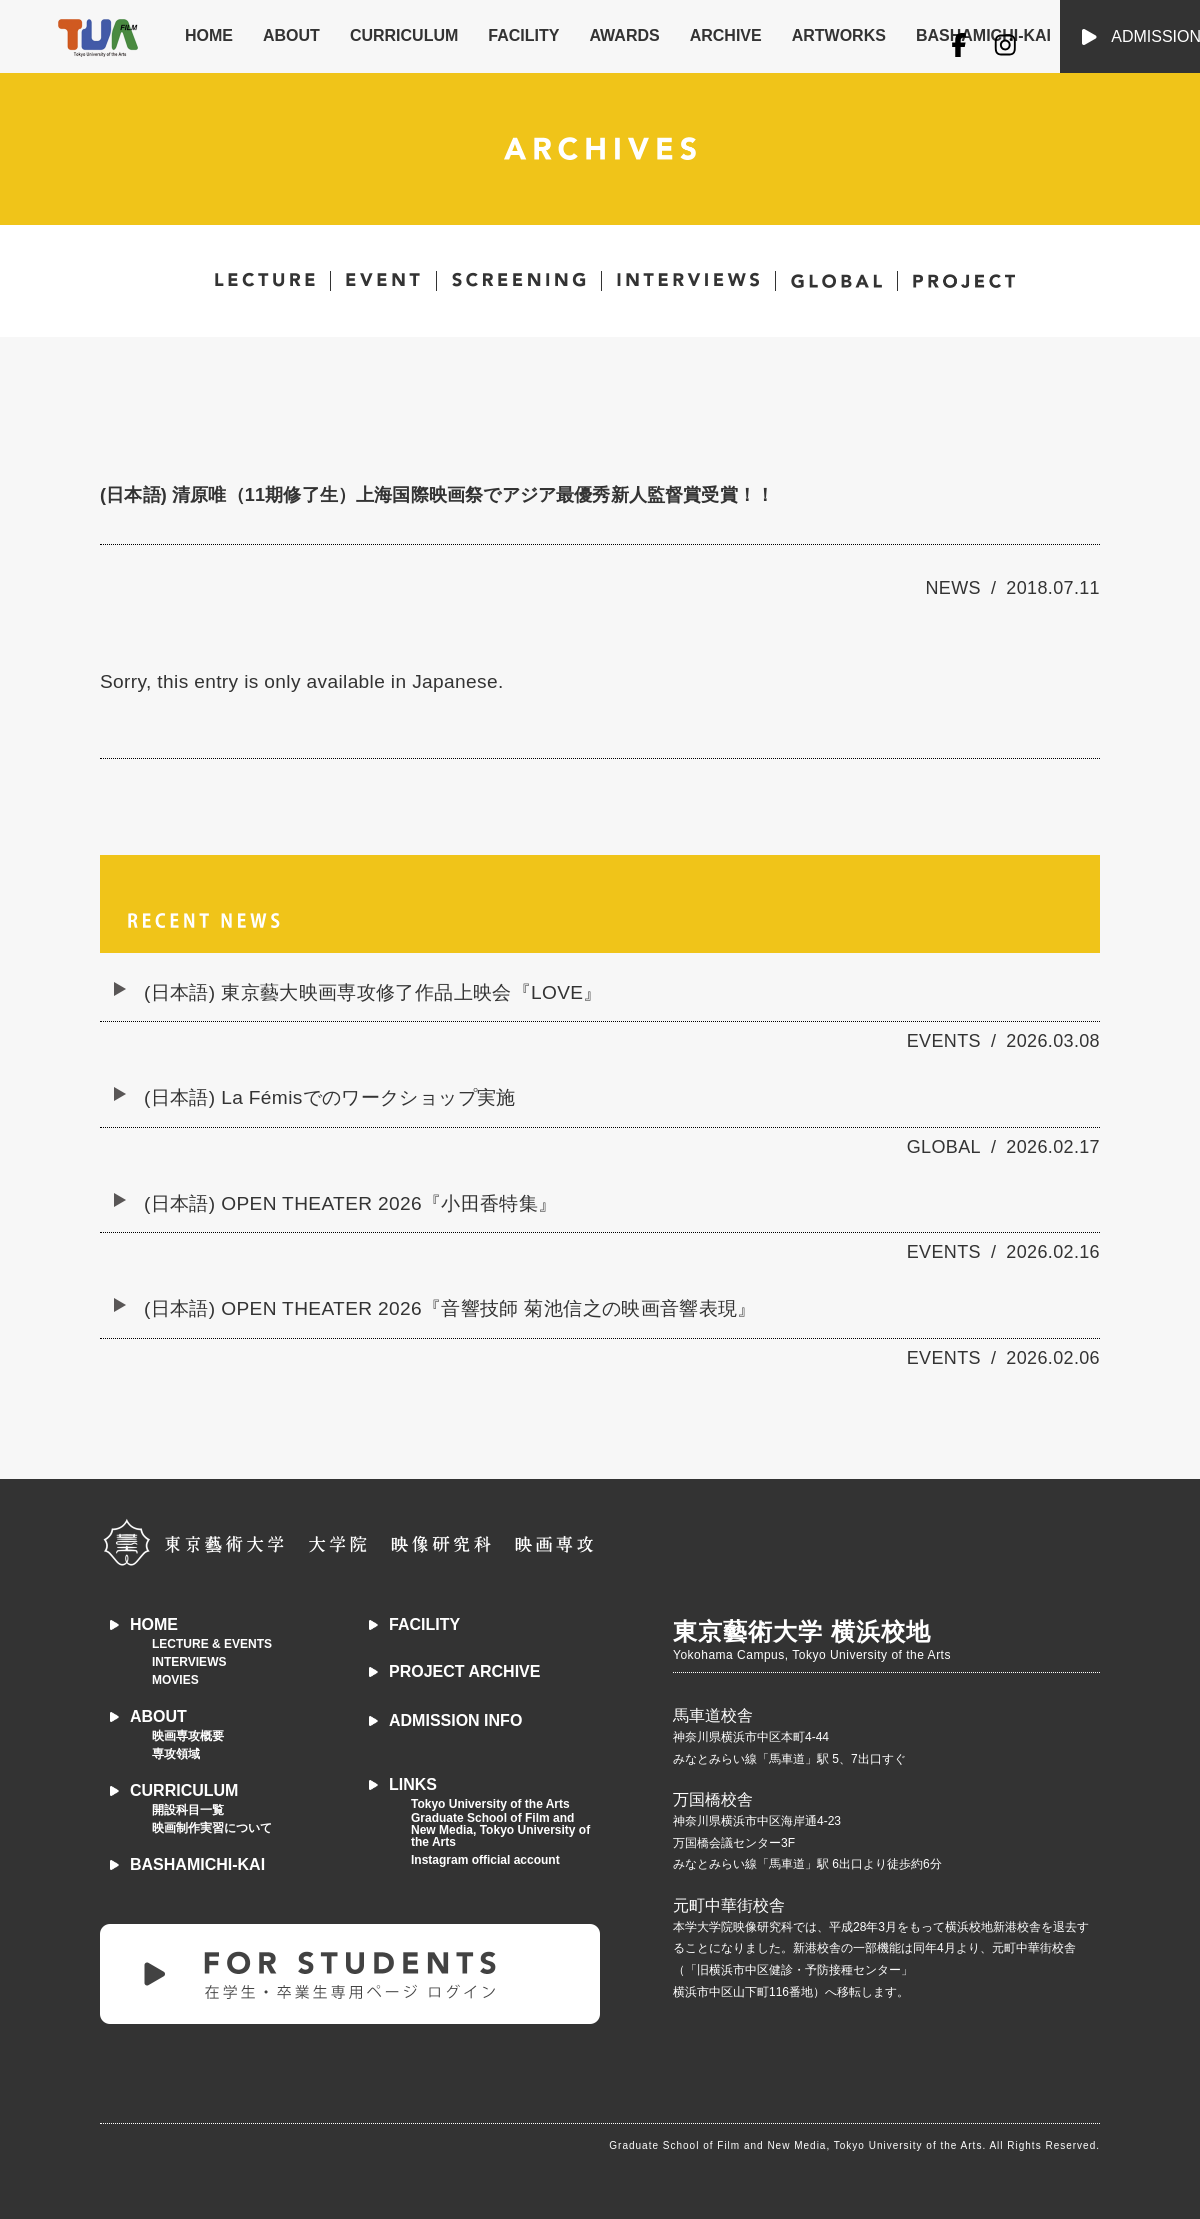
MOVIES (175, 1680)
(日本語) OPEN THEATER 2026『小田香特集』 (351, 1203)
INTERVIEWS (189, 1662)
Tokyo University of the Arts (490, 1804)
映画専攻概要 (188, 1736)
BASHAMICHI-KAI (197, 1864)
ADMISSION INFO (455, 1720)
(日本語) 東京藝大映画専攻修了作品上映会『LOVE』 (373, 992)
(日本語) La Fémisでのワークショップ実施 (330, 1097)
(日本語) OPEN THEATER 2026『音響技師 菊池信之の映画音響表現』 (450, 1308)
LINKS (413, 1784)
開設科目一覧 (188, 1810)
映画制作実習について (212, 1828)
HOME (209, 35)
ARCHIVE (726, 35)
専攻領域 (176, 1754)
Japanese (455, 681)
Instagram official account (485, 1860)
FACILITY (523, 35)
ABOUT (291, 35)
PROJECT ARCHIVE (464, 1671)
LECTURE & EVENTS (212, 1644)
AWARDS (624, 35)
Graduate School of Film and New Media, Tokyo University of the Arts (500, 1830)
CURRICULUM (404, 35)
